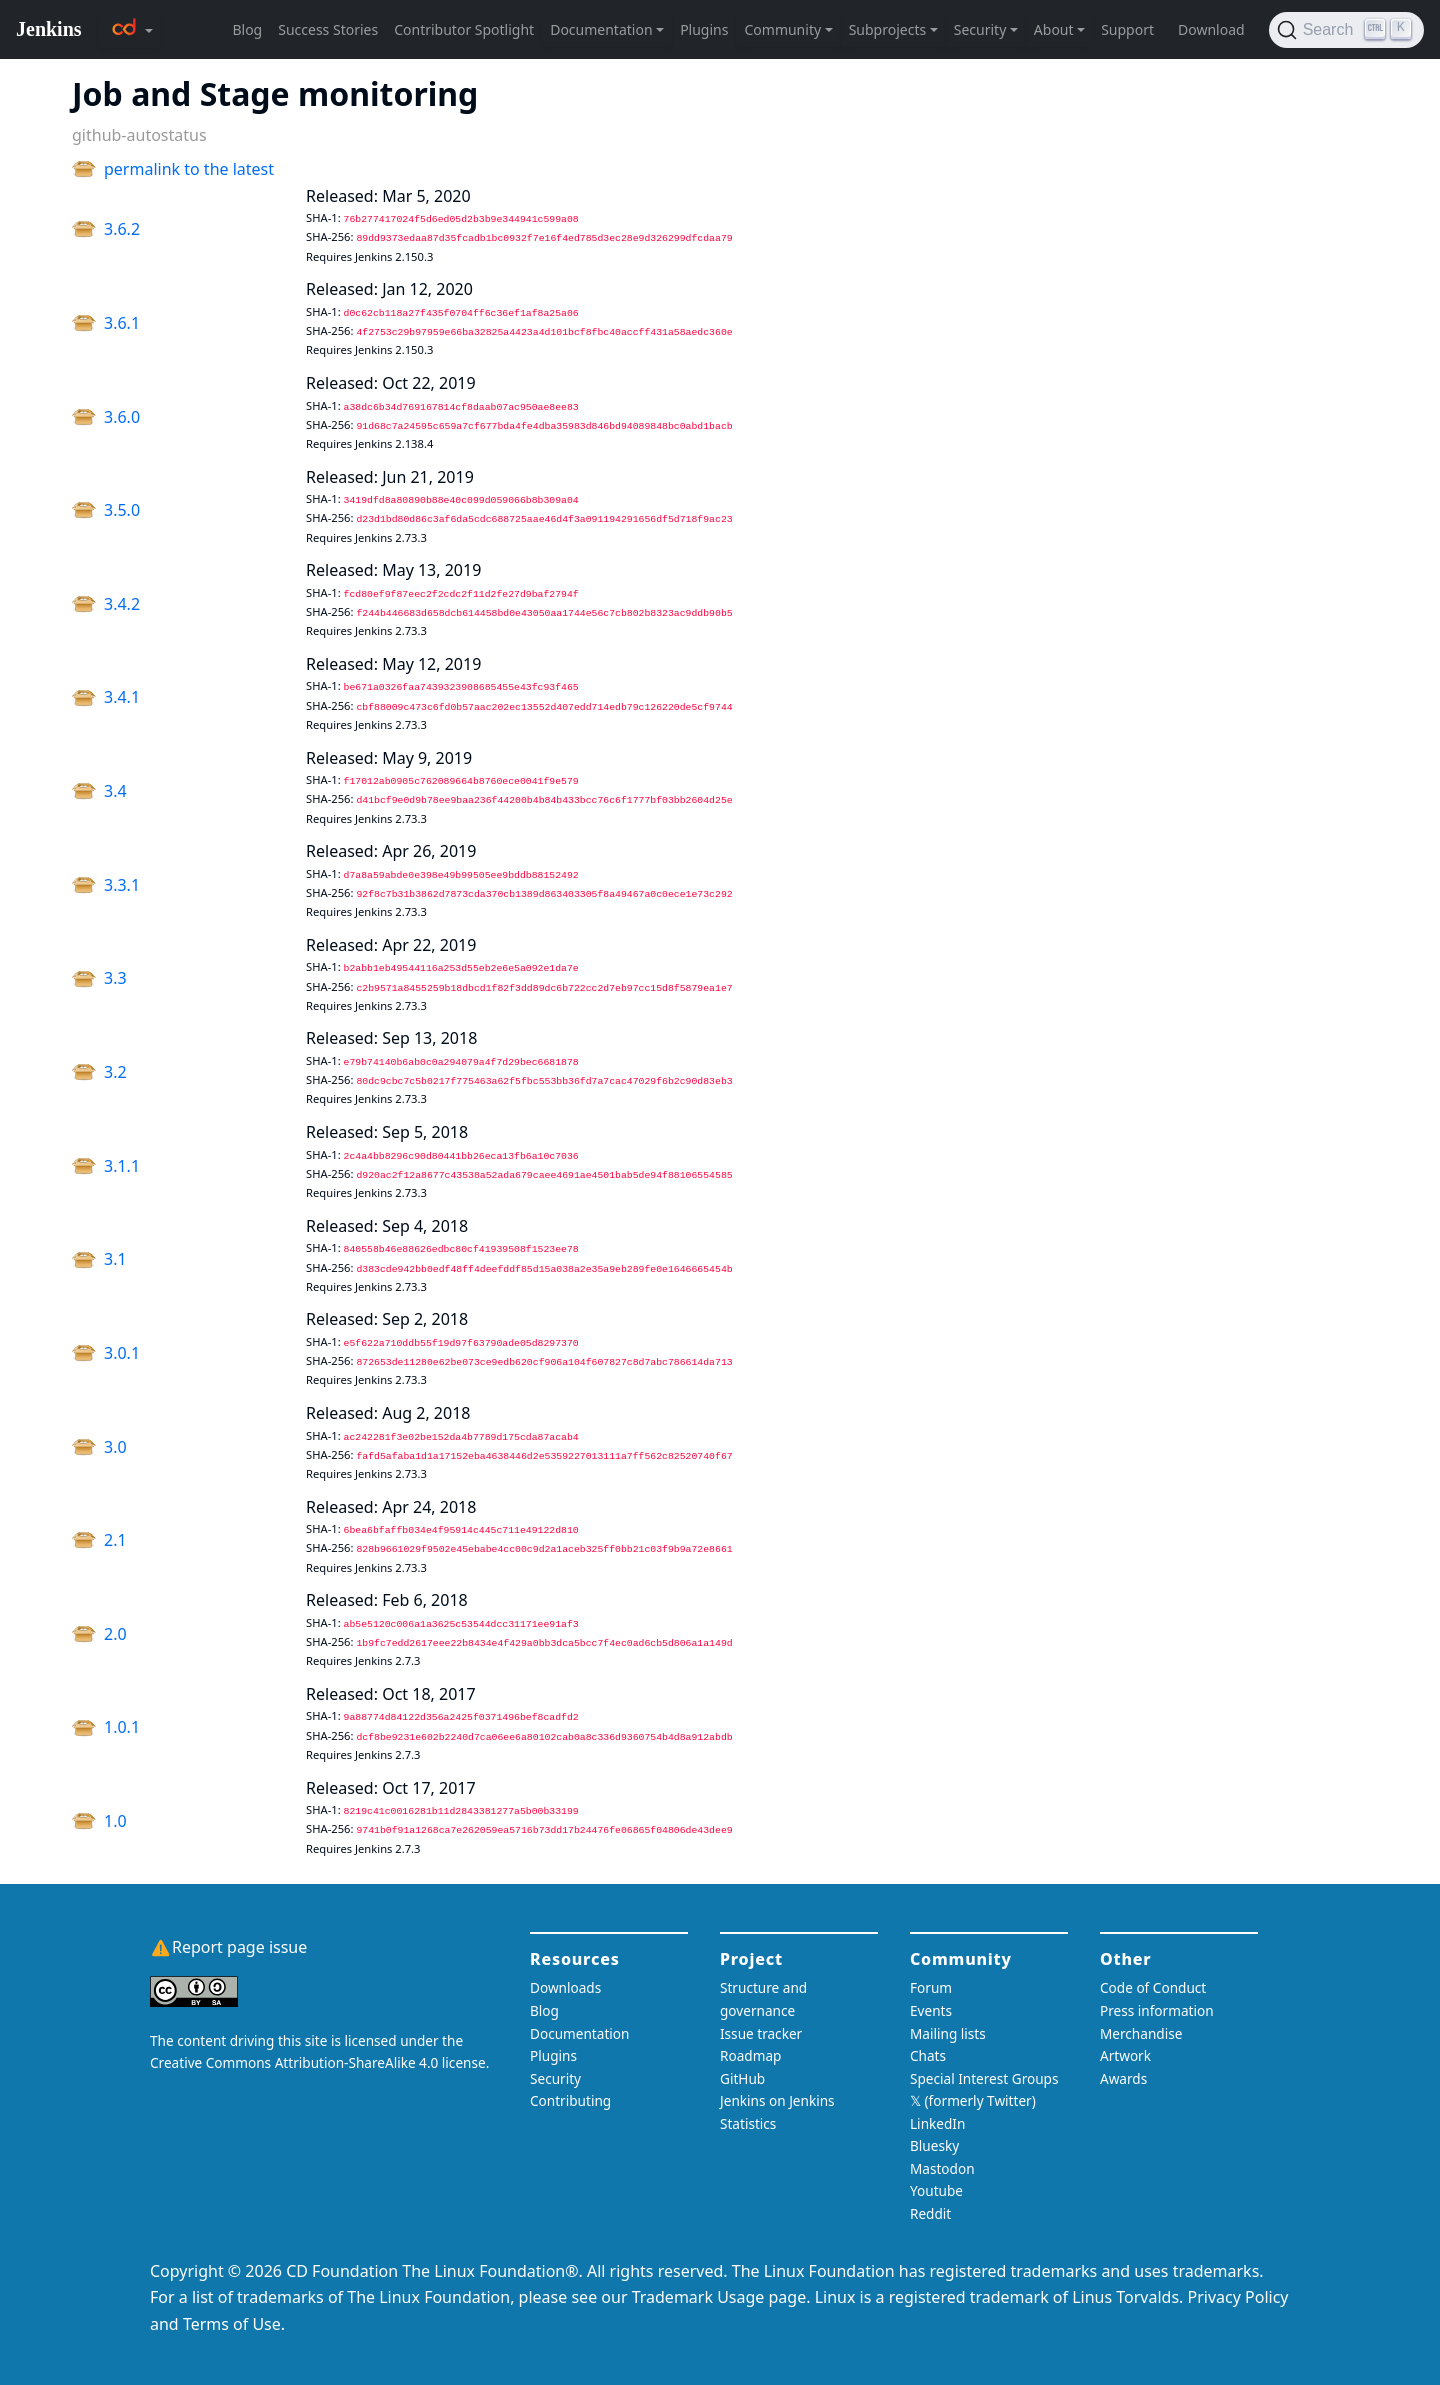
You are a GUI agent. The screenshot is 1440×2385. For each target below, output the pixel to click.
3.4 (115, 791)
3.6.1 (122, 323)
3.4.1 (122, 697)
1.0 (115, 1821)
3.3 (115, 978)
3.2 (115, 1072)
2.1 (115, 1540)
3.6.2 (122, 229)
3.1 (115, 1259)
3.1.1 (122, 1166)
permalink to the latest (189, 169)
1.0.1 (122, 1727)
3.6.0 (122, 417)
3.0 (115, 1447)
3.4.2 (122, 604)
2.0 (115, 1634)
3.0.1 (122, 1353)
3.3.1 (122, 885)
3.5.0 (122, 510)
